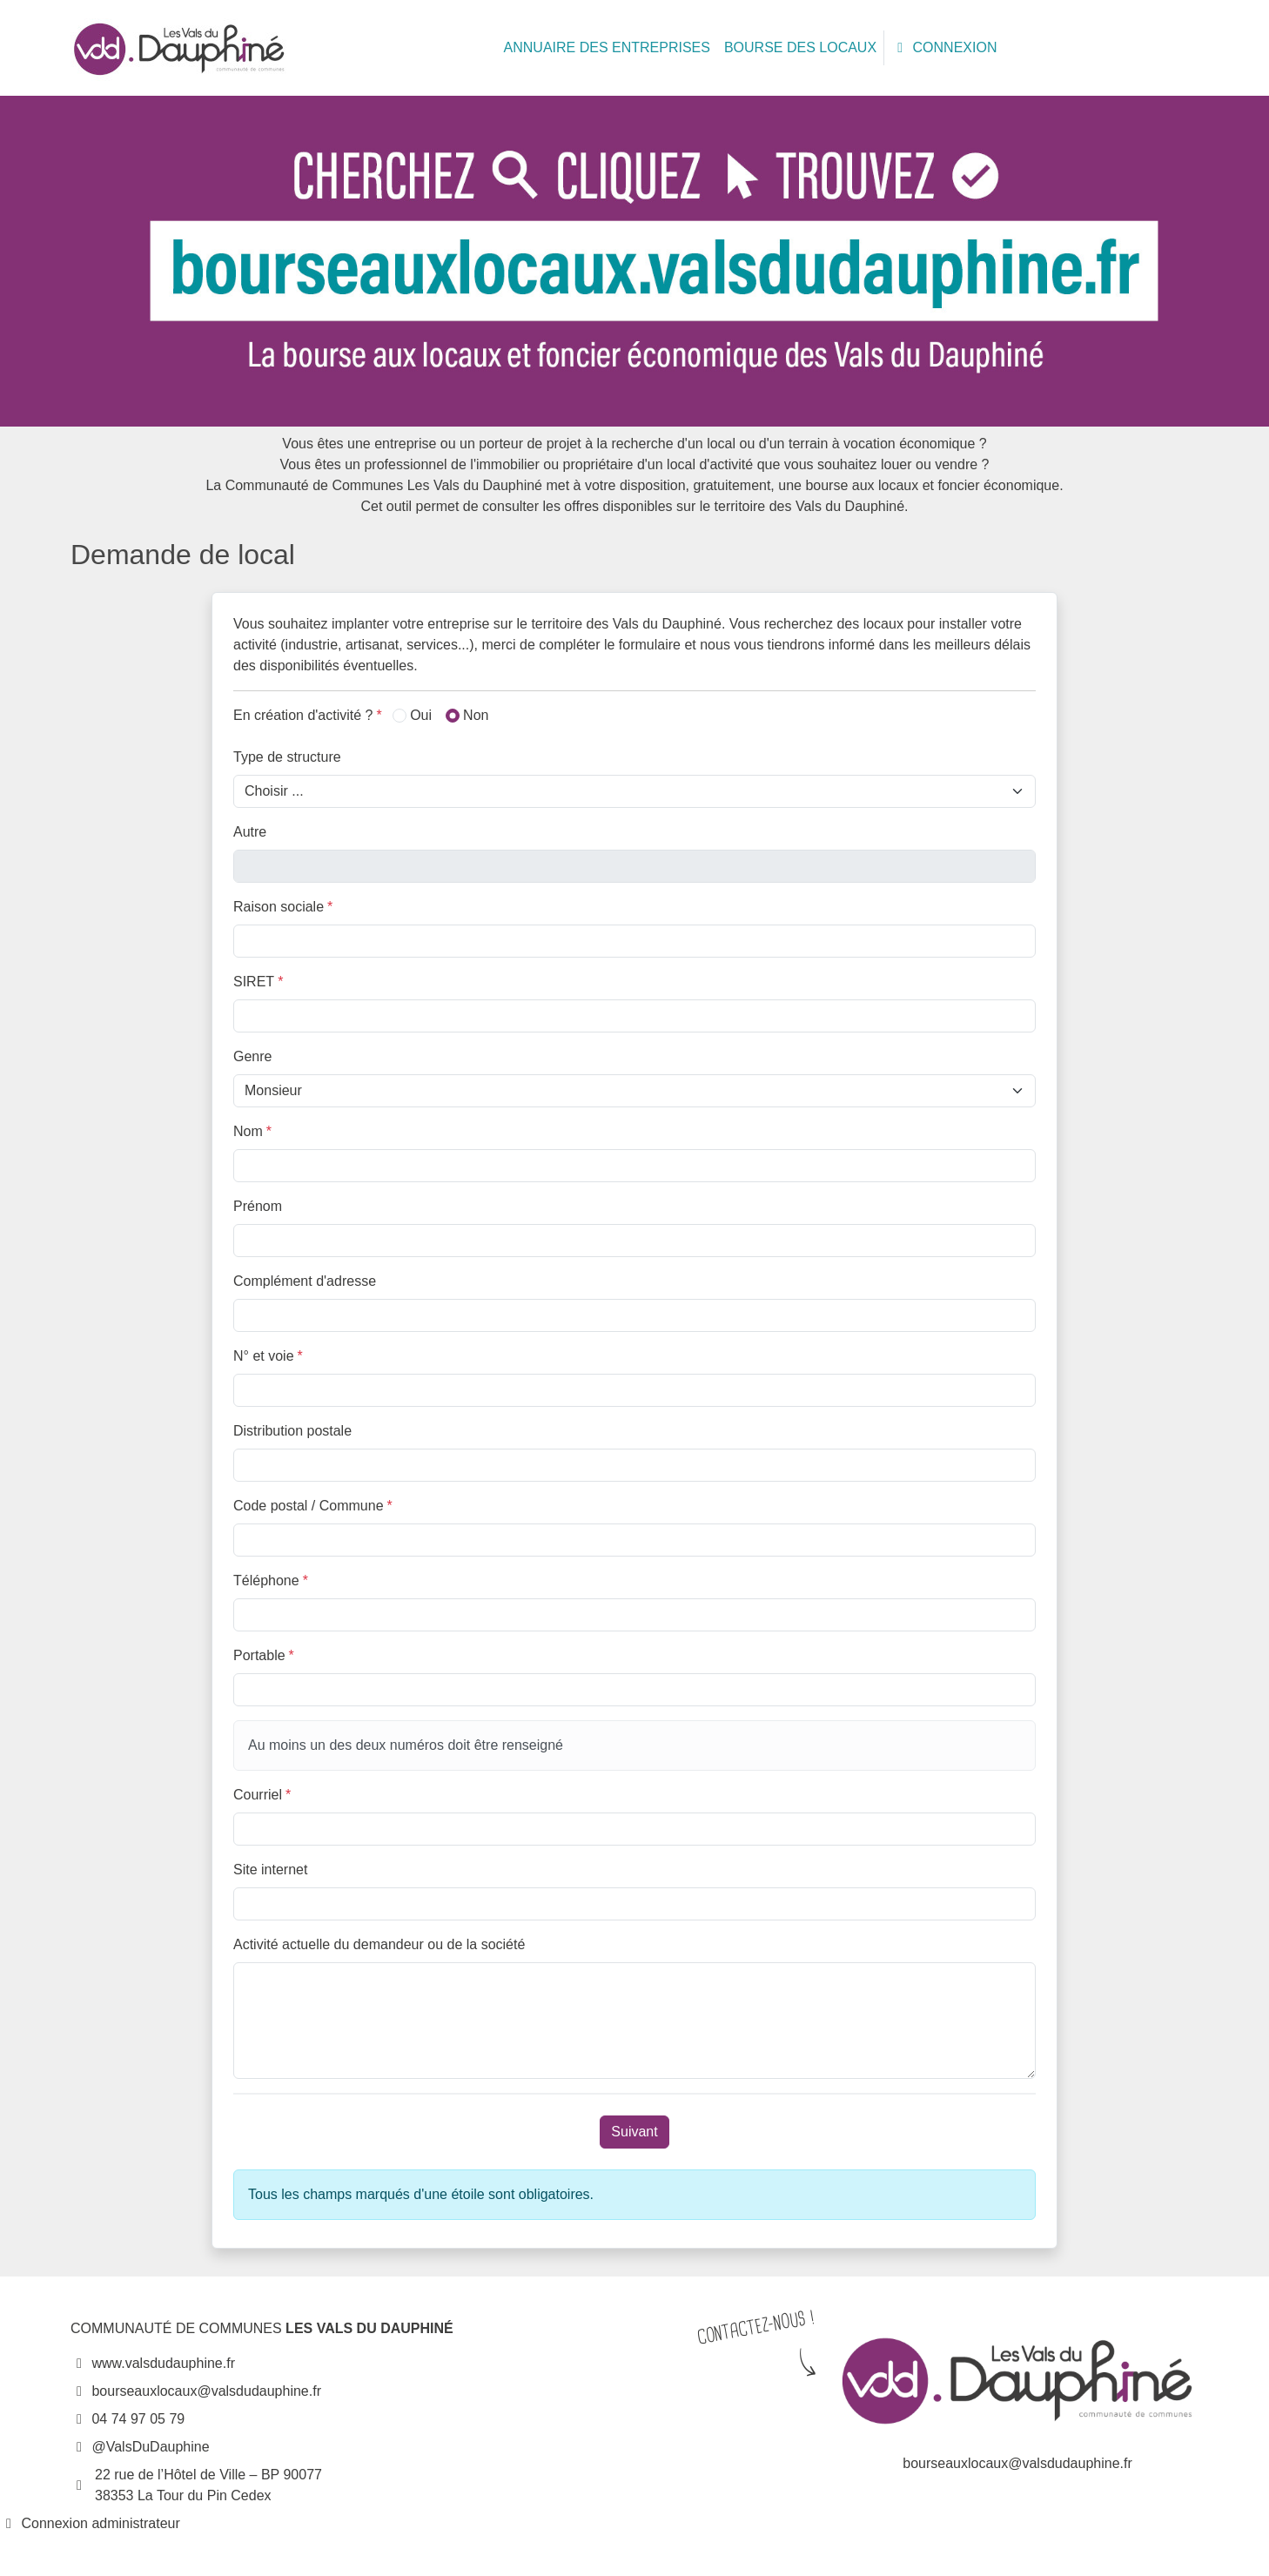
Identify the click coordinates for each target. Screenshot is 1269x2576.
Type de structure (287, 757)
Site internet (270, 1869)
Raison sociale (282, 906)
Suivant (634, 2131)
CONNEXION (944, 47)
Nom (252, 1131)
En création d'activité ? (307, 715)
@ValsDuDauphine (140, 2446)
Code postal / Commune (313, 1505)
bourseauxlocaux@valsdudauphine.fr (195, 2391)
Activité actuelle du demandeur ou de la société (379, 1944)
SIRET (258, 981)
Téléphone (270, 1580)
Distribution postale (292, 1430)
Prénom (257, 1206)
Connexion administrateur (90, 2523)
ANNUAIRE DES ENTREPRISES (607, 47)
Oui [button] (412, 715)
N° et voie (268, 1356)
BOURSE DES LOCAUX (800, 47)
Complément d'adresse (304, 1281)
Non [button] (467, 715)
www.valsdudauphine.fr (152, 2363)
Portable (263, 1655)
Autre (249, 831)
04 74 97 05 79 (127, 2418)
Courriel (262, 1794)
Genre (252, 1056)
